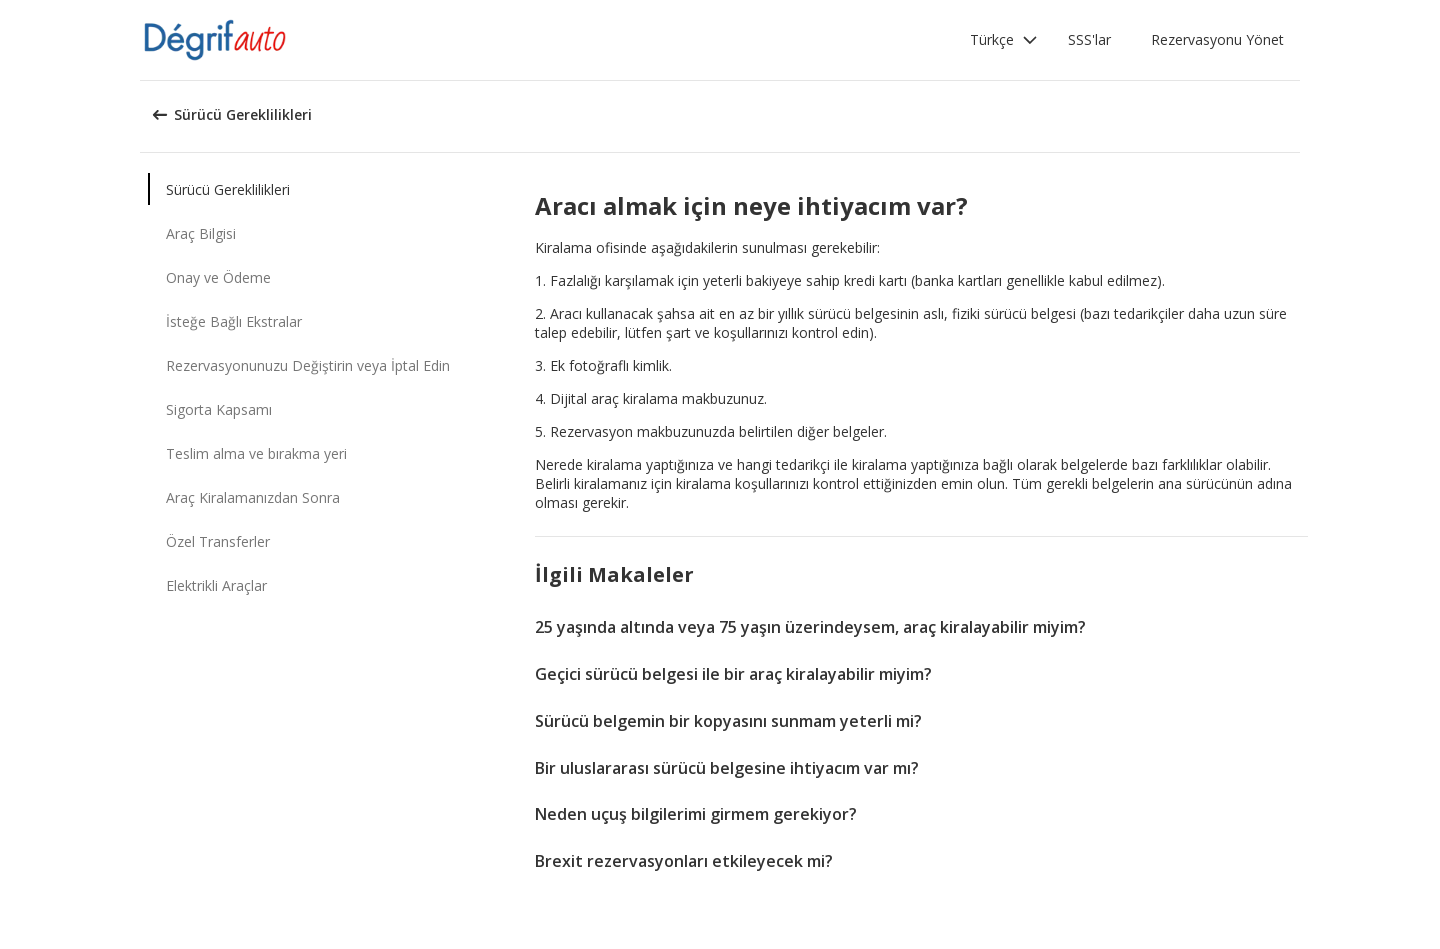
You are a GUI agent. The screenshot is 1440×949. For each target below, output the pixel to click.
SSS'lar (1089, 39)
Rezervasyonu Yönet (1217, 39)
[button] (1004, 40)
